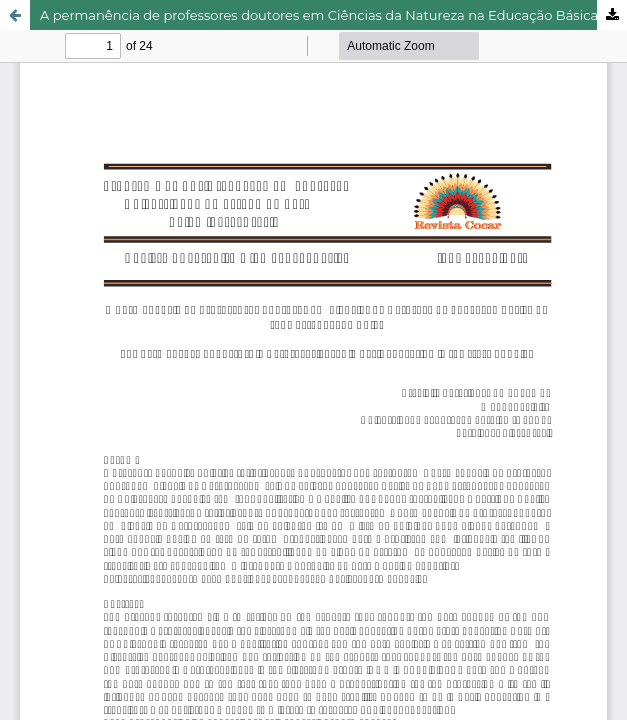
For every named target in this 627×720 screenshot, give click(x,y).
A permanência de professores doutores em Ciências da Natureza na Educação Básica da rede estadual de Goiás (333, 15)
